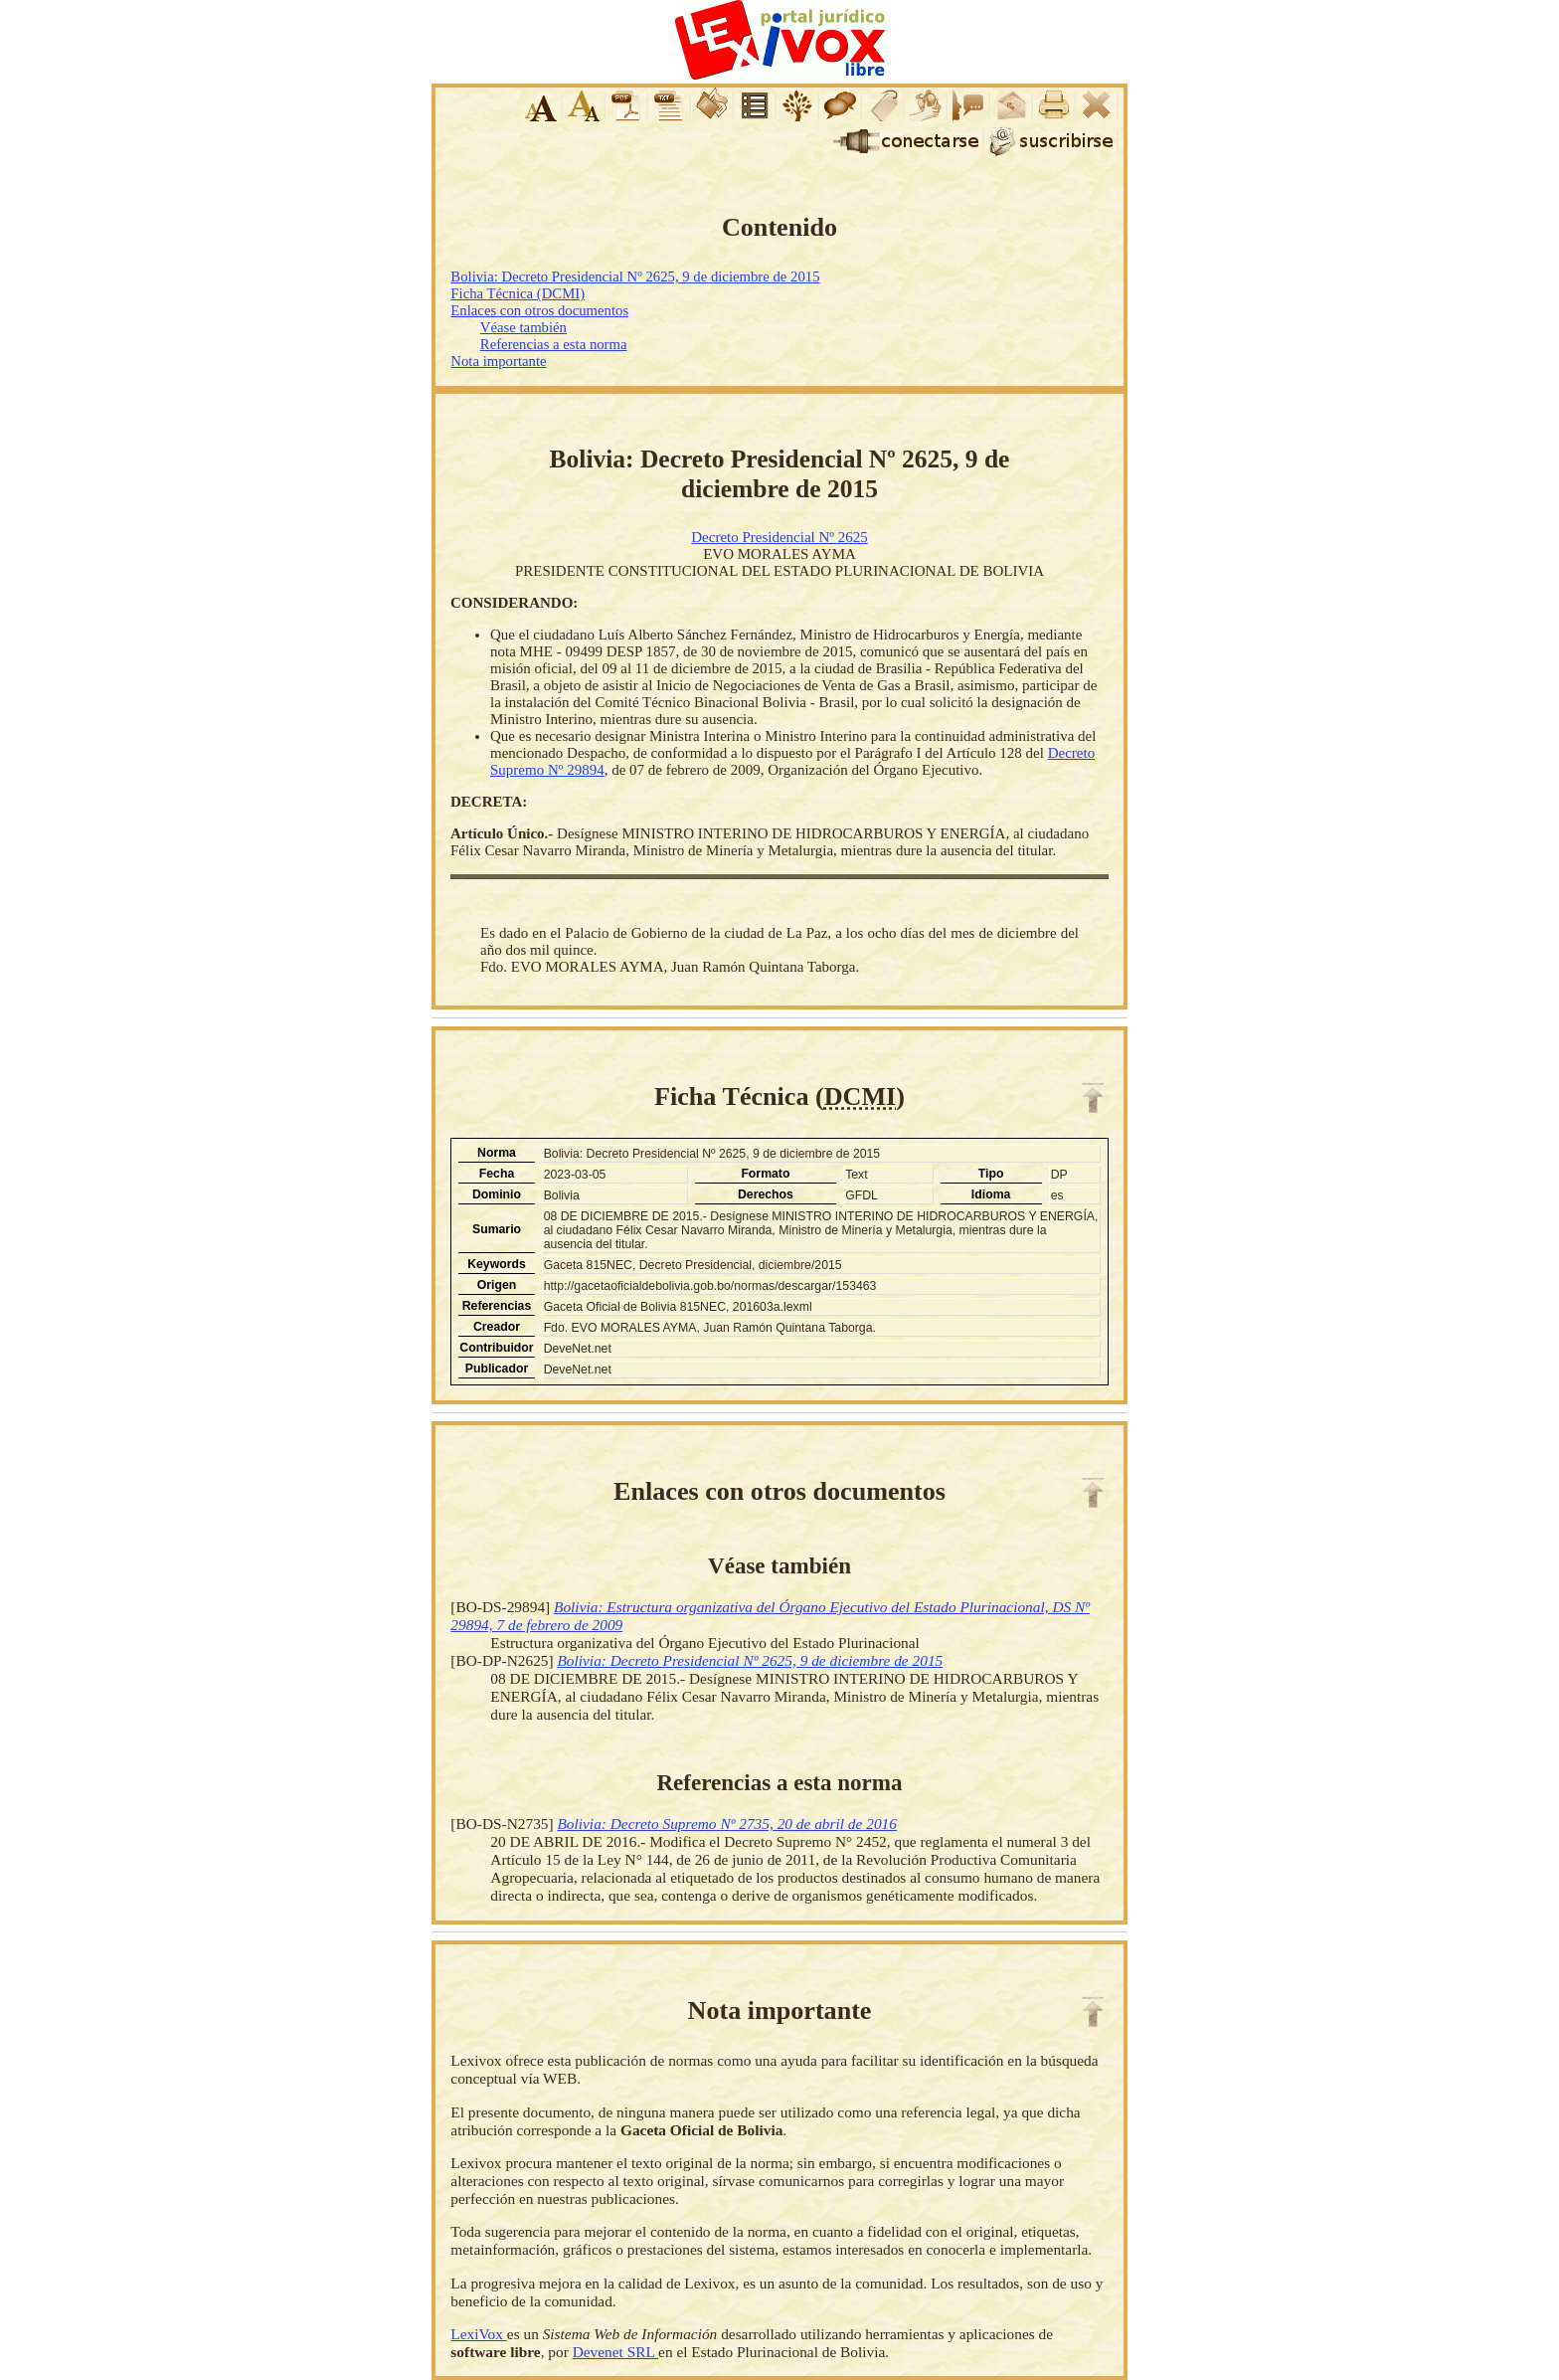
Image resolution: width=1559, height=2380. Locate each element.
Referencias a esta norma (553, 344)
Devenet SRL (615, 2351)
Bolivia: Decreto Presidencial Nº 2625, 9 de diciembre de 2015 (634, 276)
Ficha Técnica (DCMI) (517, 293)
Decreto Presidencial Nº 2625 (779, 537)
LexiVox (478, 2333)
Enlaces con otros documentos (539, 310)
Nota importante (498, 361)
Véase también (523, 327)
